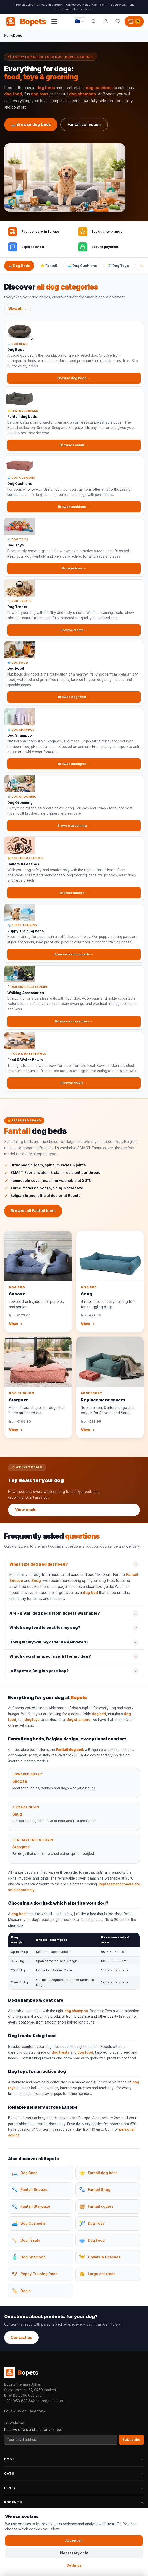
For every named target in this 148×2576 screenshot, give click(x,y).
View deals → (28, 1509)
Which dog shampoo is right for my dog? (50, 1657)
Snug (36, 1581)
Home (8, 35)
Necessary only (74, 2553)
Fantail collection (84, 124)
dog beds (45, 87)
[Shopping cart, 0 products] (134, 21)
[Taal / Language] (79, 21)
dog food (13, 94)
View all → (17, 309)
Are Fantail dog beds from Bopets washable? (54, 1614)
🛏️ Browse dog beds (31, 124)
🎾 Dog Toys (118, 265)
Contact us (21, 2337)
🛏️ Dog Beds (19, 265)
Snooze (19, 1782)
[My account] (105, 21)
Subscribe (131, 2440)
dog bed (90, 1593)
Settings (74, 2565)
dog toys (39, 94)
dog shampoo (82, 94)
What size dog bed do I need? (38, 1565)
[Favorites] (118, 21)
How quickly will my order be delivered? (49, 1643)
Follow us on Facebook (24, 2411)
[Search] (93, 21)
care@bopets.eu (51, 2401)
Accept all (74, 2540)
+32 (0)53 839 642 (19, 2401)
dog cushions (99, 87)
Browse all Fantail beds (33, 1211)
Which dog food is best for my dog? (44, 1628)
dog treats (60, 2053)
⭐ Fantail (48, 265)
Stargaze (21, 1847)
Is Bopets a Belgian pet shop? (39, 1671)
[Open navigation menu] (54, 21)
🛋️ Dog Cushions (82, 265)
